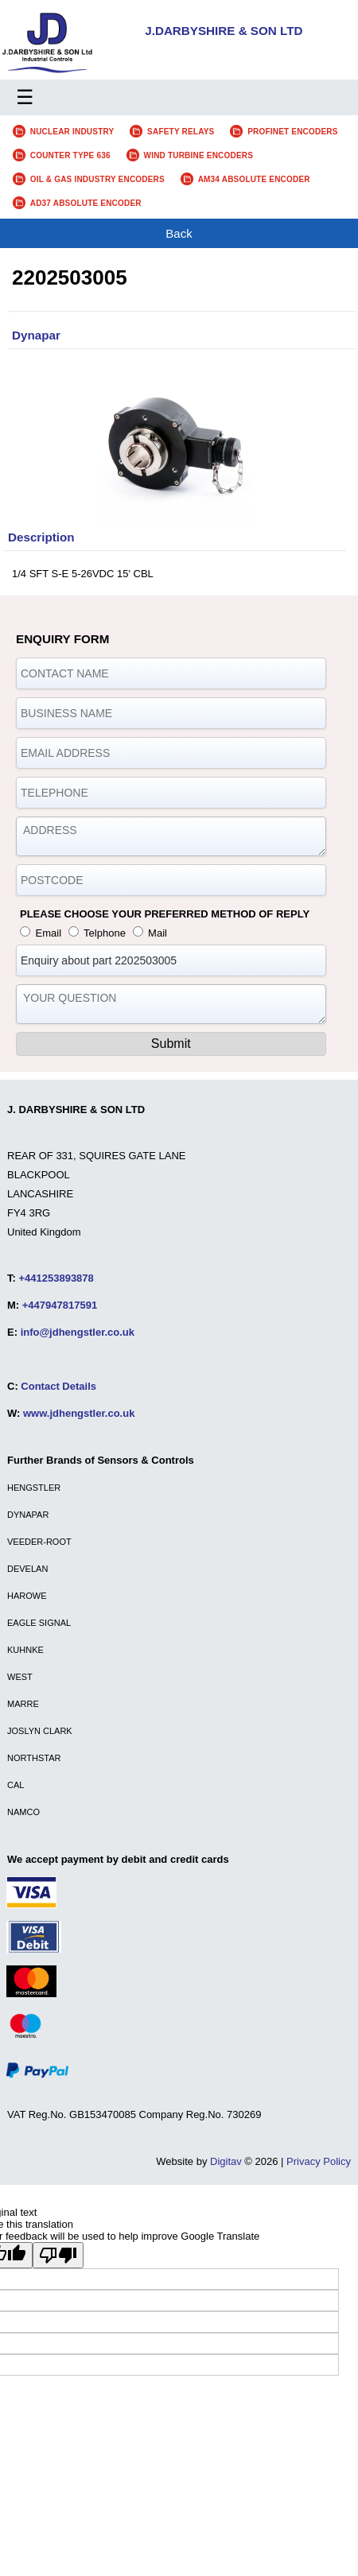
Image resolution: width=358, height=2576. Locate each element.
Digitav (226, 2161)
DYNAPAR (28, 1514)
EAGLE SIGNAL (39, 1622)
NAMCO (23, 1812)
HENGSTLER (33, 1487)
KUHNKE (25, 1650)
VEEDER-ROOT (39, 1541)
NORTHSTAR (33, 1758)
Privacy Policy (318, 2161)
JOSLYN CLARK (39, 1731)
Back (178, 233)
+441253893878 (55, 1278)
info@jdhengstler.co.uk (77, 1332)
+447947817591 (59, 1305)
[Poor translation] (58, 2255)
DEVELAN (27, 1568)
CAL (15, 1785)
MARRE (23, 1704)
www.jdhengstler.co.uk (78, 1413)
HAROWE (27, 1595)
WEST (20, 1677)
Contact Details (58, 1386)
